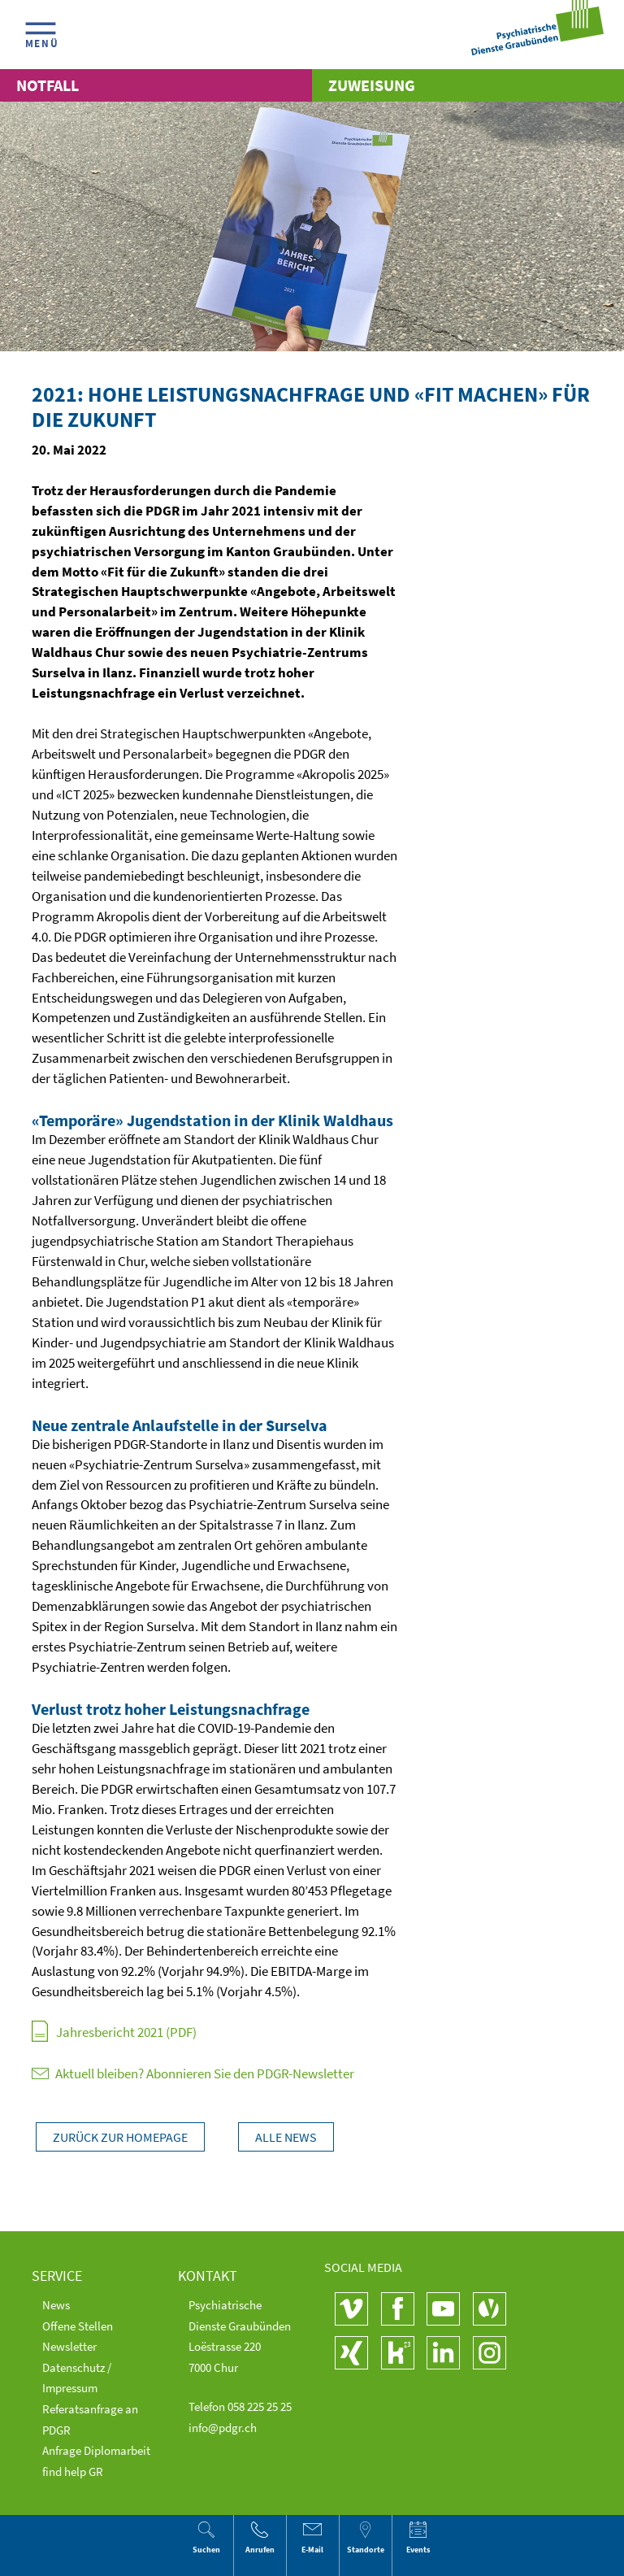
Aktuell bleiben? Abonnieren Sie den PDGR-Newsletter (193, 2073)
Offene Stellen (77, 2326)
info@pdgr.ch (222, 2427)
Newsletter (69, 2346)
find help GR (72, 2471)
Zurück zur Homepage (120, 2137)
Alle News (286, 2137)
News (56, 2305)
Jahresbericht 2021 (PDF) (126, 2032)
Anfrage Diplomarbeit (96, 2450)
